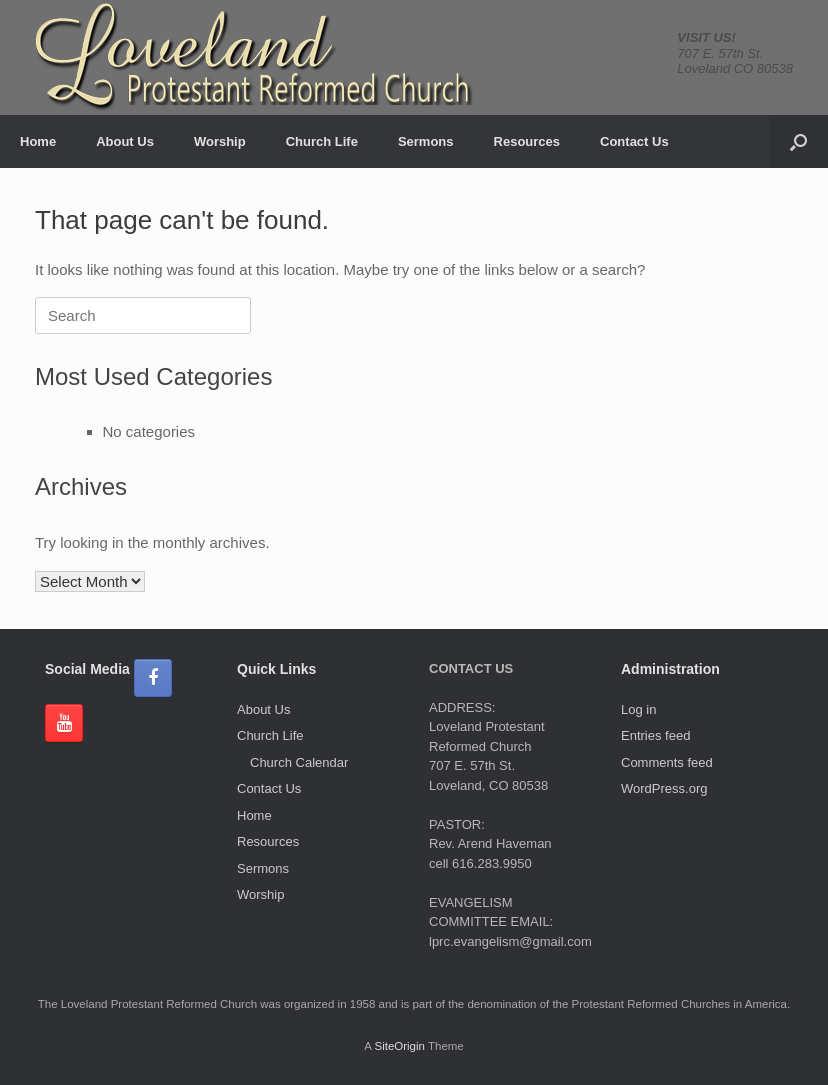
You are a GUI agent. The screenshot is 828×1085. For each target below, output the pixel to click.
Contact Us (634, 141)
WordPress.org (664, 788)
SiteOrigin (399, 1046)
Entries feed (655, 735)
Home (38, 141)
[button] (798, 141)
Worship (220, 141)
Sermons (426, 141)
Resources (527, 141)
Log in (638, 709)
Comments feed (667, 762)
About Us (125, 141)
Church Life (322, 141)
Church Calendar (299, 762)
